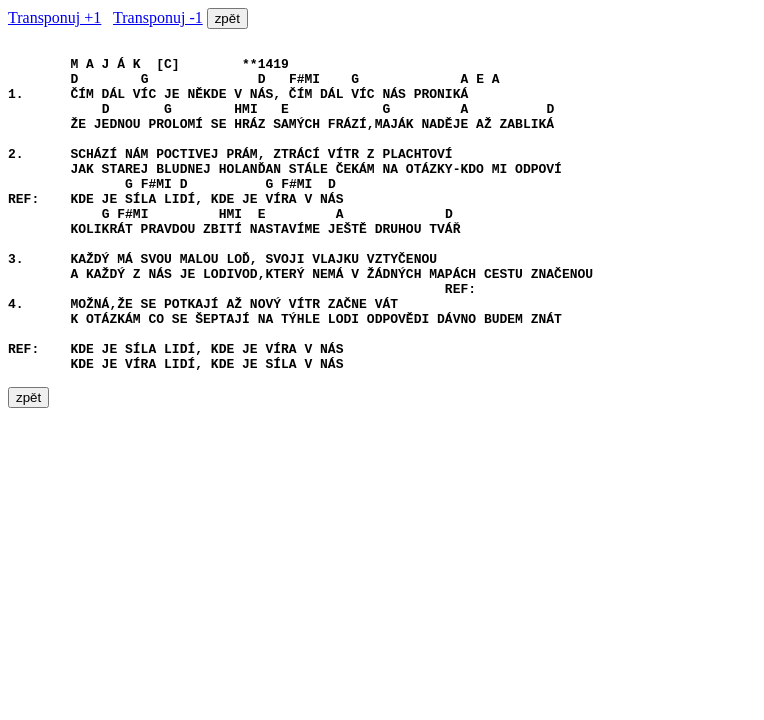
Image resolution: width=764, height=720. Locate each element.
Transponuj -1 (158, 17)
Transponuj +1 (54, 17)
